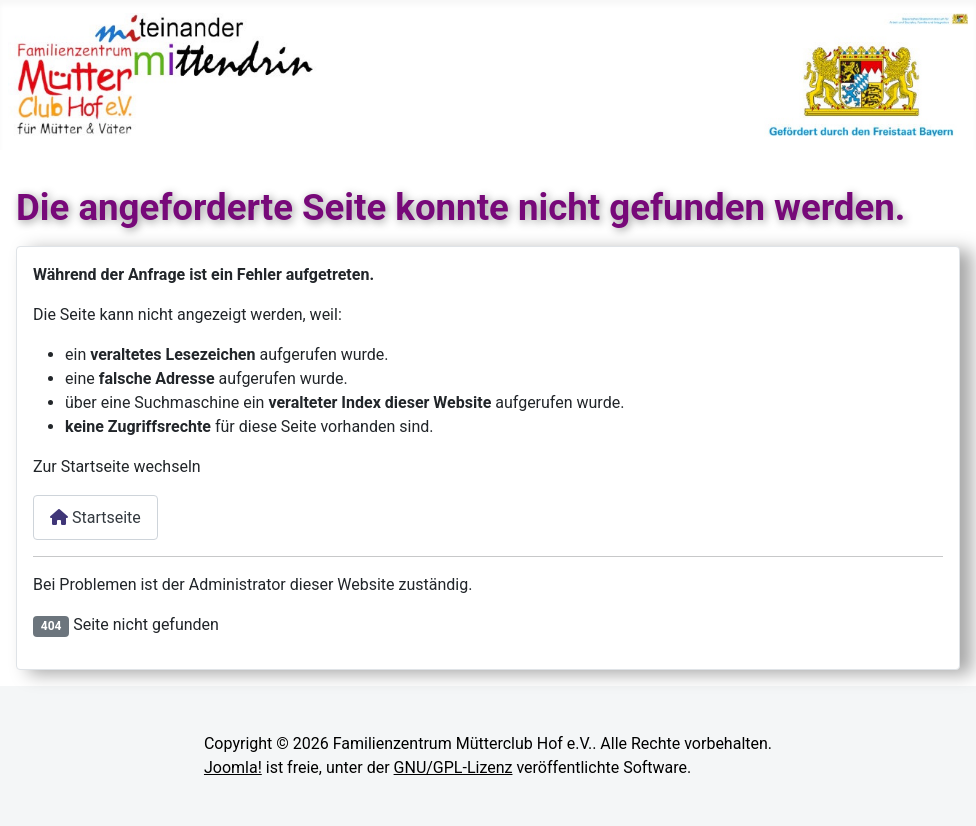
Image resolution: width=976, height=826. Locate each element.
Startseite (95, 517)
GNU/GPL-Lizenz (453, 767)
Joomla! (233, 767)
